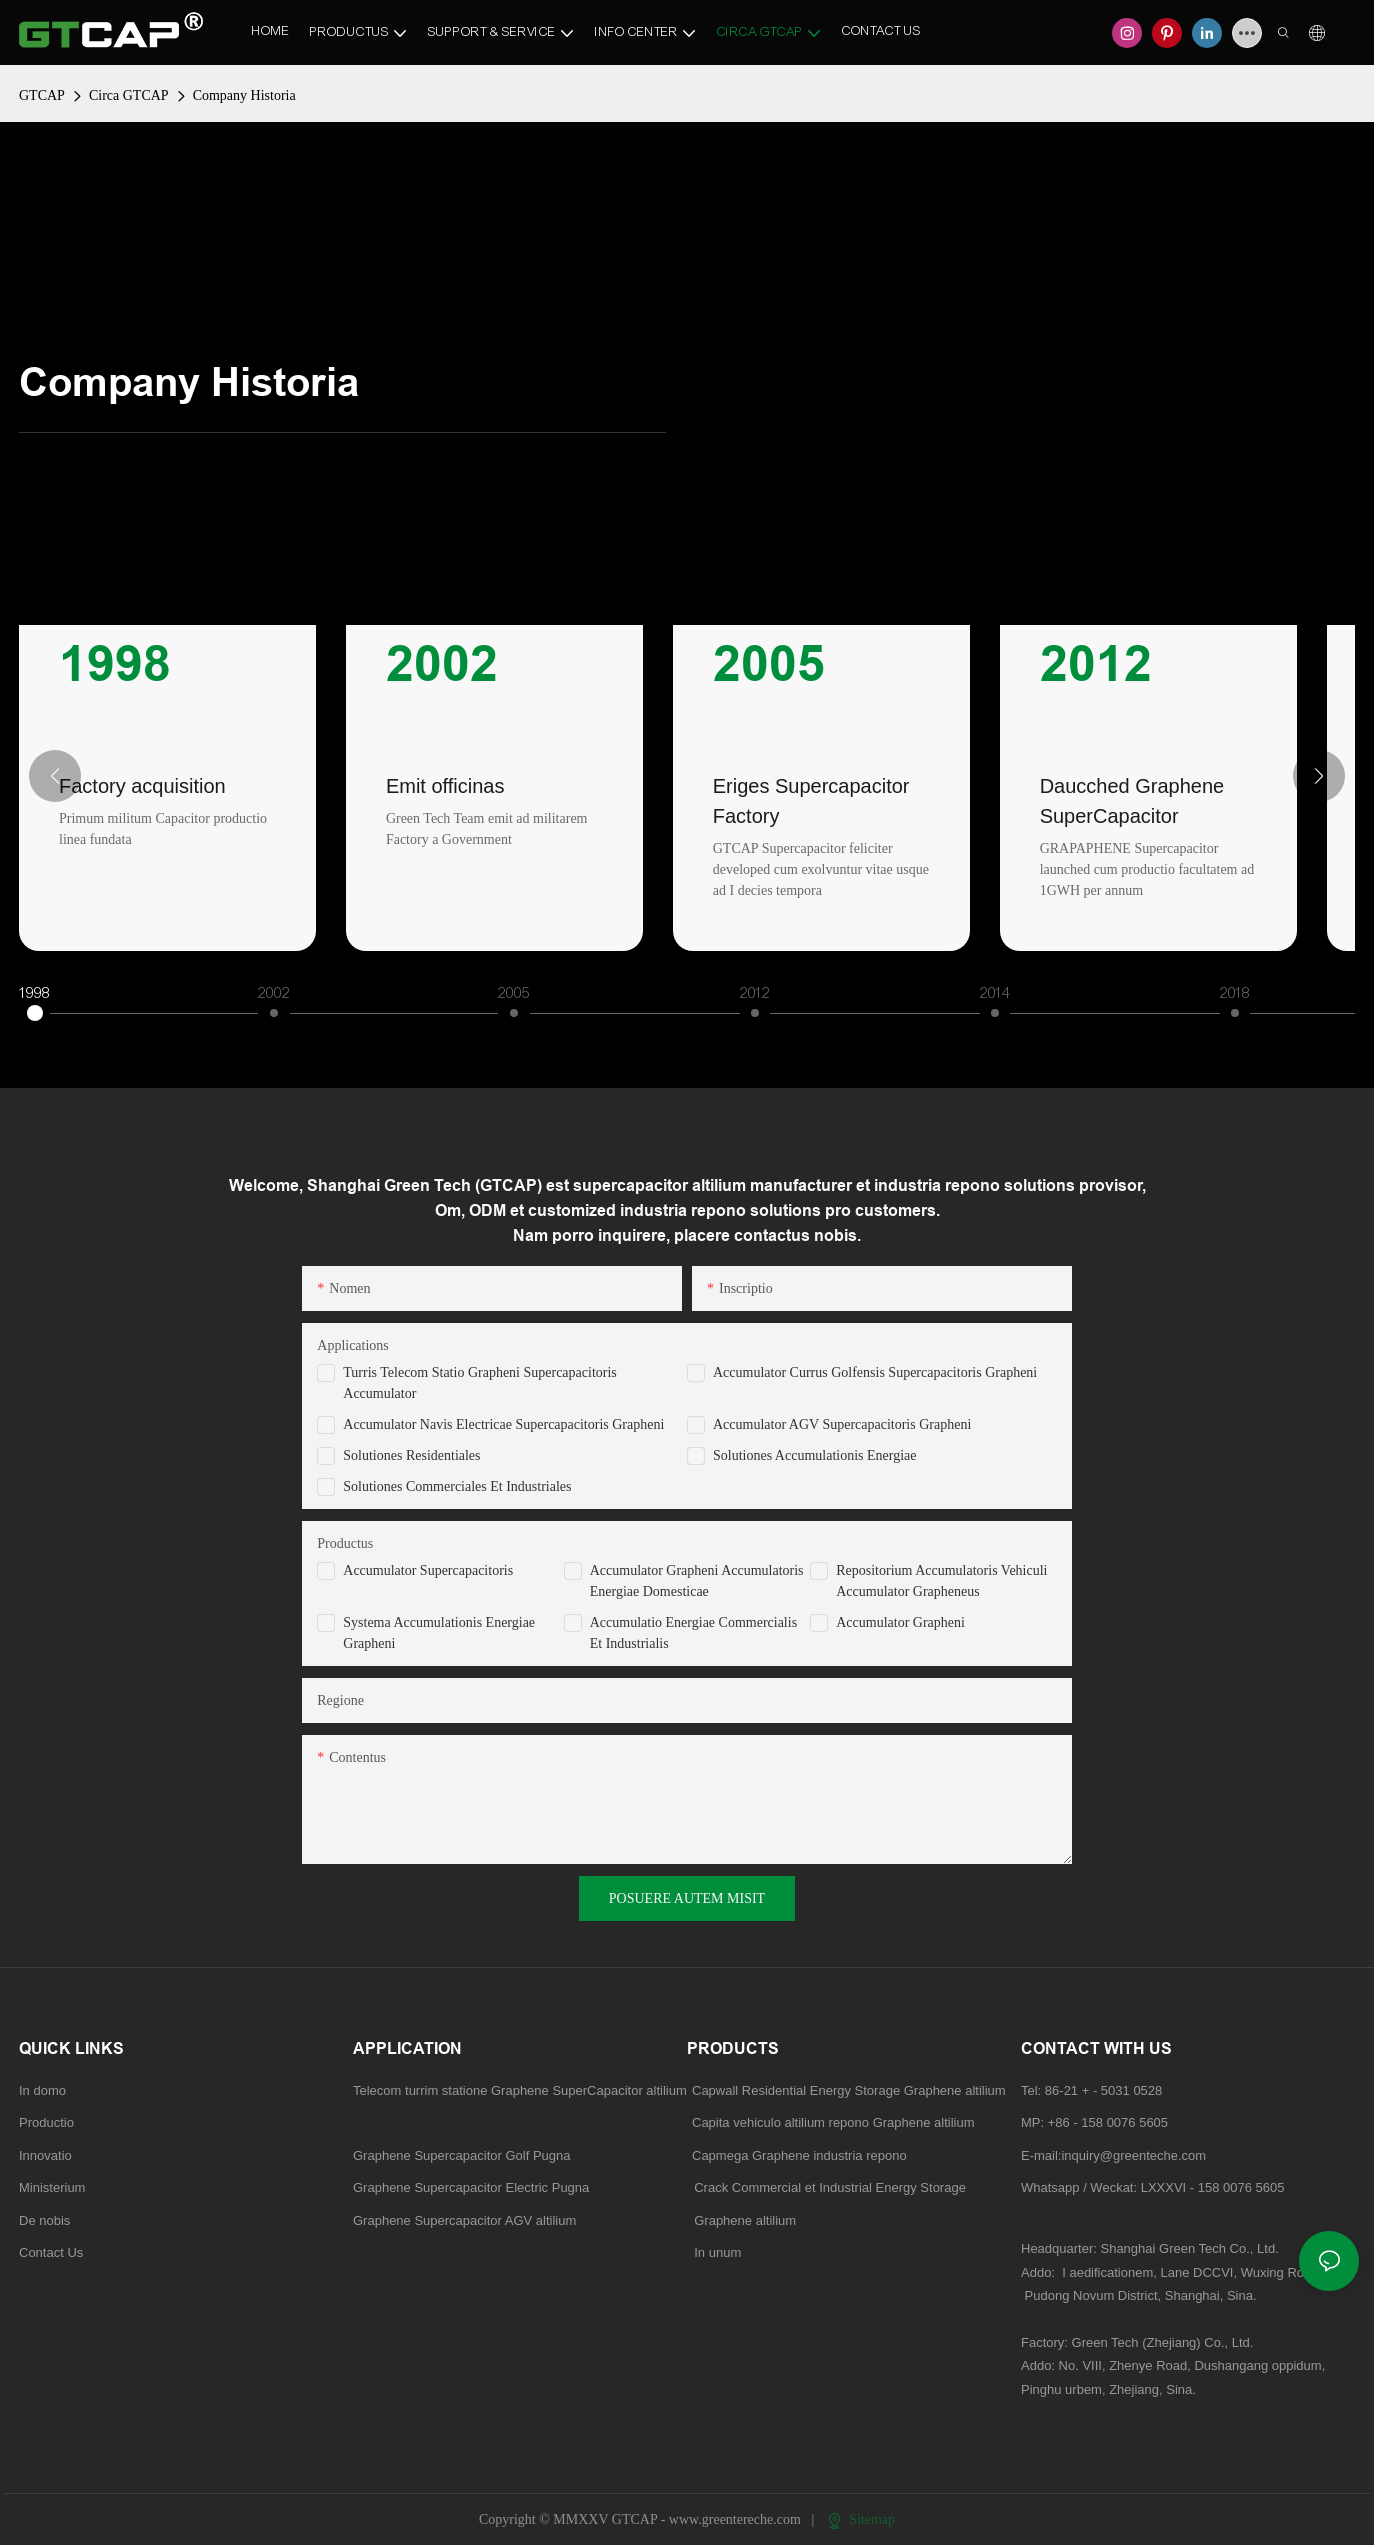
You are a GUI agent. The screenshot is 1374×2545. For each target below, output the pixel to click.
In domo (42, 2090)
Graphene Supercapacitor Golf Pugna (462, 2155)
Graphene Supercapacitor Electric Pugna (471, 2187)
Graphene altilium (741, 2220)
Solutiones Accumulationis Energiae (815, 1455)
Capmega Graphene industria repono (799, 2155)
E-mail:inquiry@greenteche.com (1115, 2155)
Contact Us (51, 2252)
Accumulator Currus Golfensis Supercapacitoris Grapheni (875, 1372)
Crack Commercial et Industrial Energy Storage (826, 2187)
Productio (46, 2122)
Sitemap (861, 2519)
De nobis (44, 2220)
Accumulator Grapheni (900, 1622)
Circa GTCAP (129, 95)
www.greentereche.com (737, 2519)
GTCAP (42, 95)
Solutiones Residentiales (411, 1455)
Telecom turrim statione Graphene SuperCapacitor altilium (520, 2090)
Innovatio (45, 2155)
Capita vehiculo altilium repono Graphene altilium (833, 2122)
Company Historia (244, 95)
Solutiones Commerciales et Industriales (457, 1486)
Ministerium (52, 2187)
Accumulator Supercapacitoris (428, 1570)
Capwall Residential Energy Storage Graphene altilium (849, 2090)
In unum (717, 2252)
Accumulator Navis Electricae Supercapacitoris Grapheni (503, 1424)
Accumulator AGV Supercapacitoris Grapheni (842, 1424)
